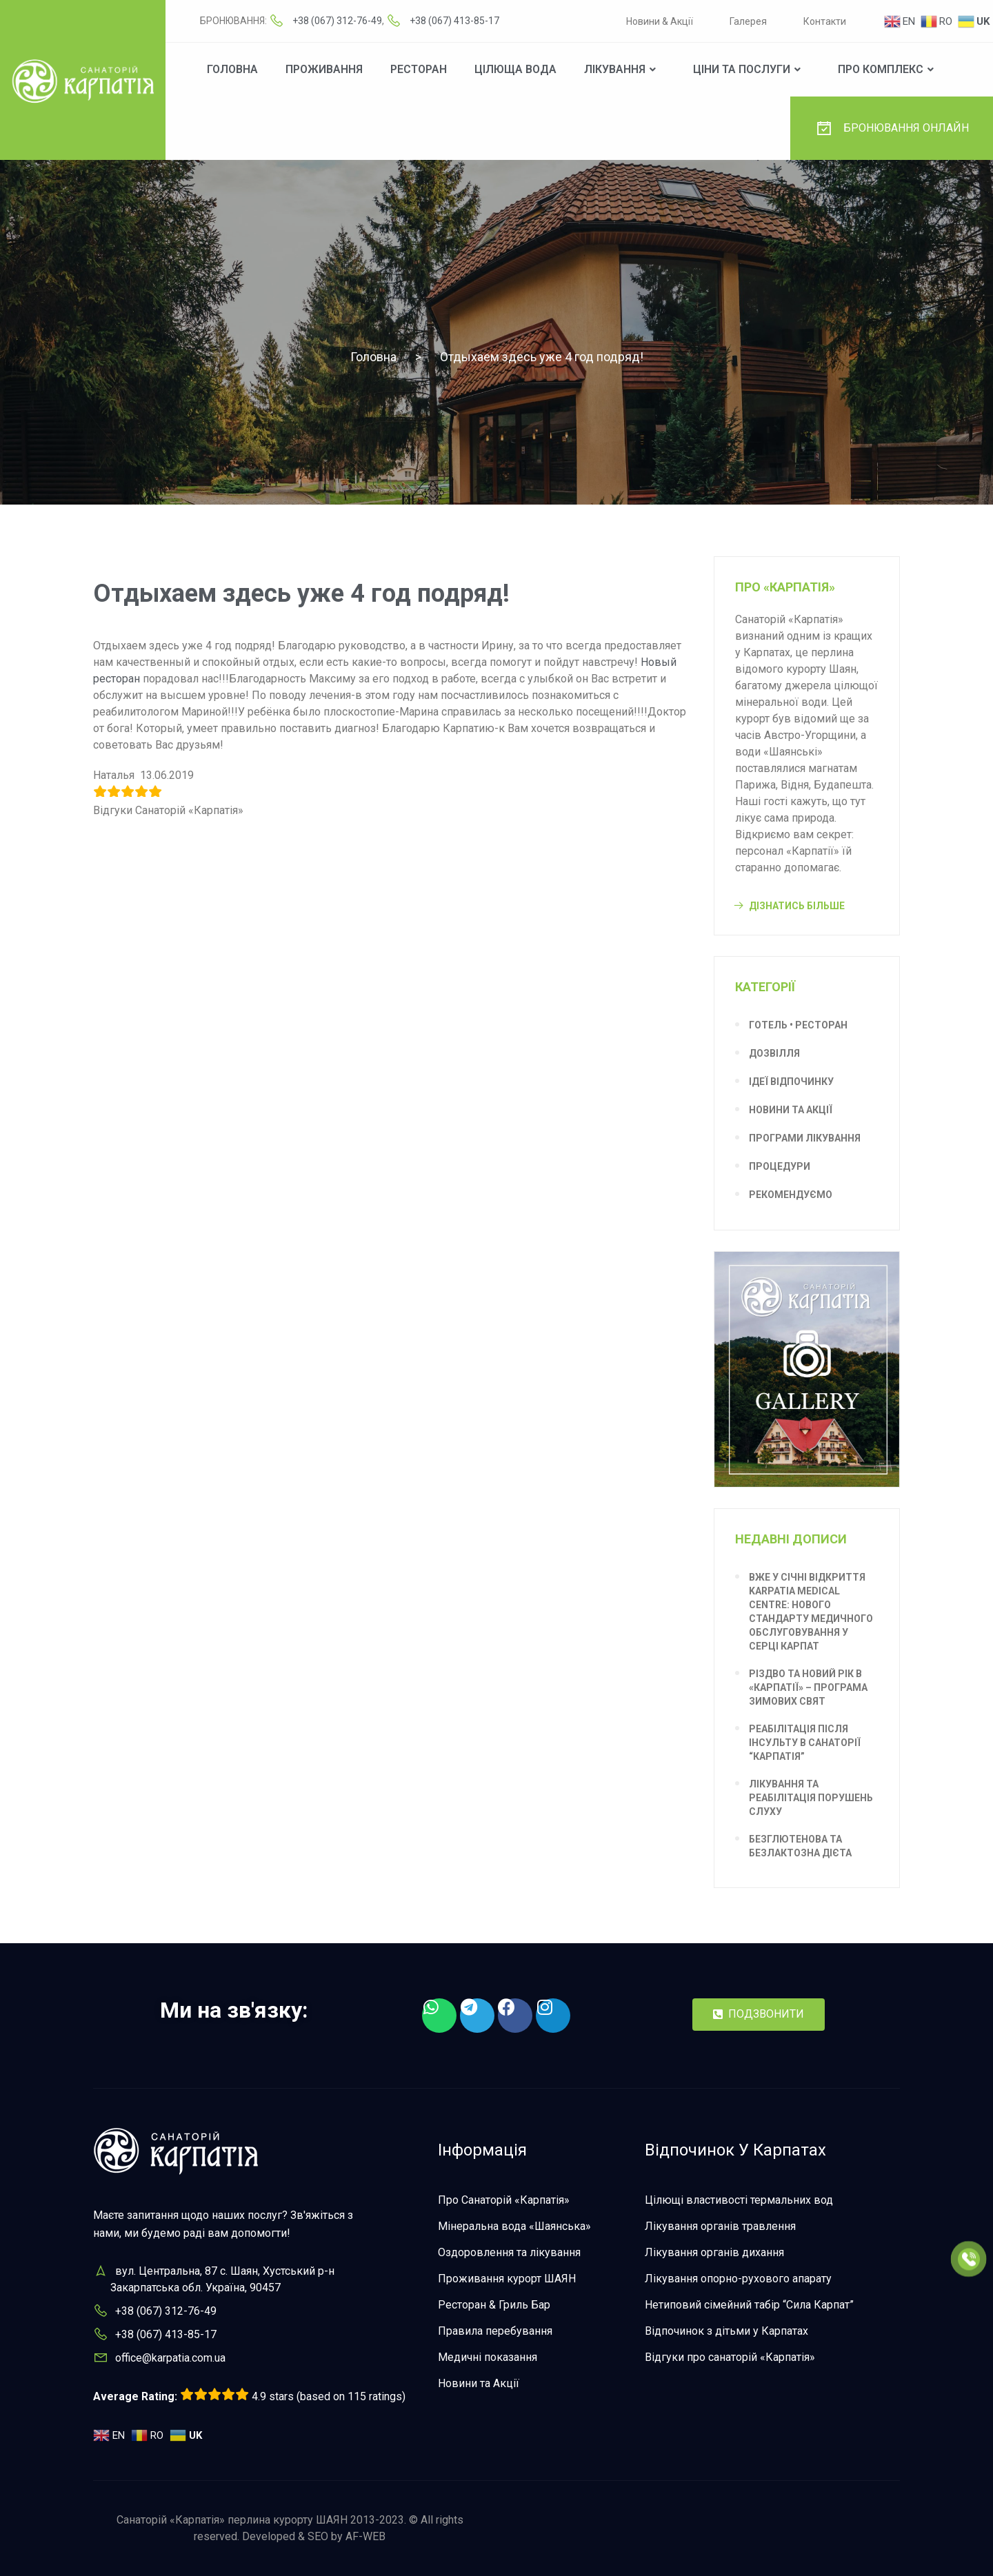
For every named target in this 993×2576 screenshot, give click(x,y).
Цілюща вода (515, 69)
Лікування (614, 69)
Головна (232, 69)
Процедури (779, 1166)
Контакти (824, 21)
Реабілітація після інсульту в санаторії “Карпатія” (805, 1742)
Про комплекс (880, 69)
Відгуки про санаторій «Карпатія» (730, 2357)
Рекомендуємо (790, 1194)
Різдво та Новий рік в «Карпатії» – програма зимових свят (808, 1687)
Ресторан (418, 69)
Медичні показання (487, 2357)
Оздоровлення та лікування (509, 2252)
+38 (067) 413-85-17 (454, 20)
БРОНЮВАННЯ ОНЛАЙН (891, 128)
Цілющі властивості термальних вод (739, 2200)
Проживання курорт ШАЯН (507, 2278)
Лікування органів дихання (714, 2252)
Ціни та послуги (741, 69)
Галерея (748, 21)
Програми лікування (805, 1138)
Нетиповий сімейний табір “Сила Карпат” (749, 2304)
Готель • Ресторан (798, 1025)
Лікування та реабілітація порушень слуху (811, 1797)
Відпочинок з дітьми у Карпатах (726, 2330)
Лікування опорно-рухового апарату (738, 2278)
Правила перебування (495, 2330)
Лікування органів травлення (720, 2226)
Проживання (324, 69)
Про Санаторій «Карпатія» (504, 2200)
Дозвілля (774, 1053)
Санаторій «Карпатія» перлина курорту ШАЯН (232, 2519)
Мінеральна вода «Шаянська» (514, 2226)
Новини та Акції (790, 1109)
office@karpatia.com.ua (170, 2357)
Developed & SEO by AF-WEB (313, 2536)
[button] (758, 2014)
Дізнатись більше (797, 905)
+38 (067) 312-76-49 (337, 20)
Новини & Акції (659, 21)
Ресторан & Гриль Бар (494, 2304)
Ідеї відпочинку (791, 1081)
